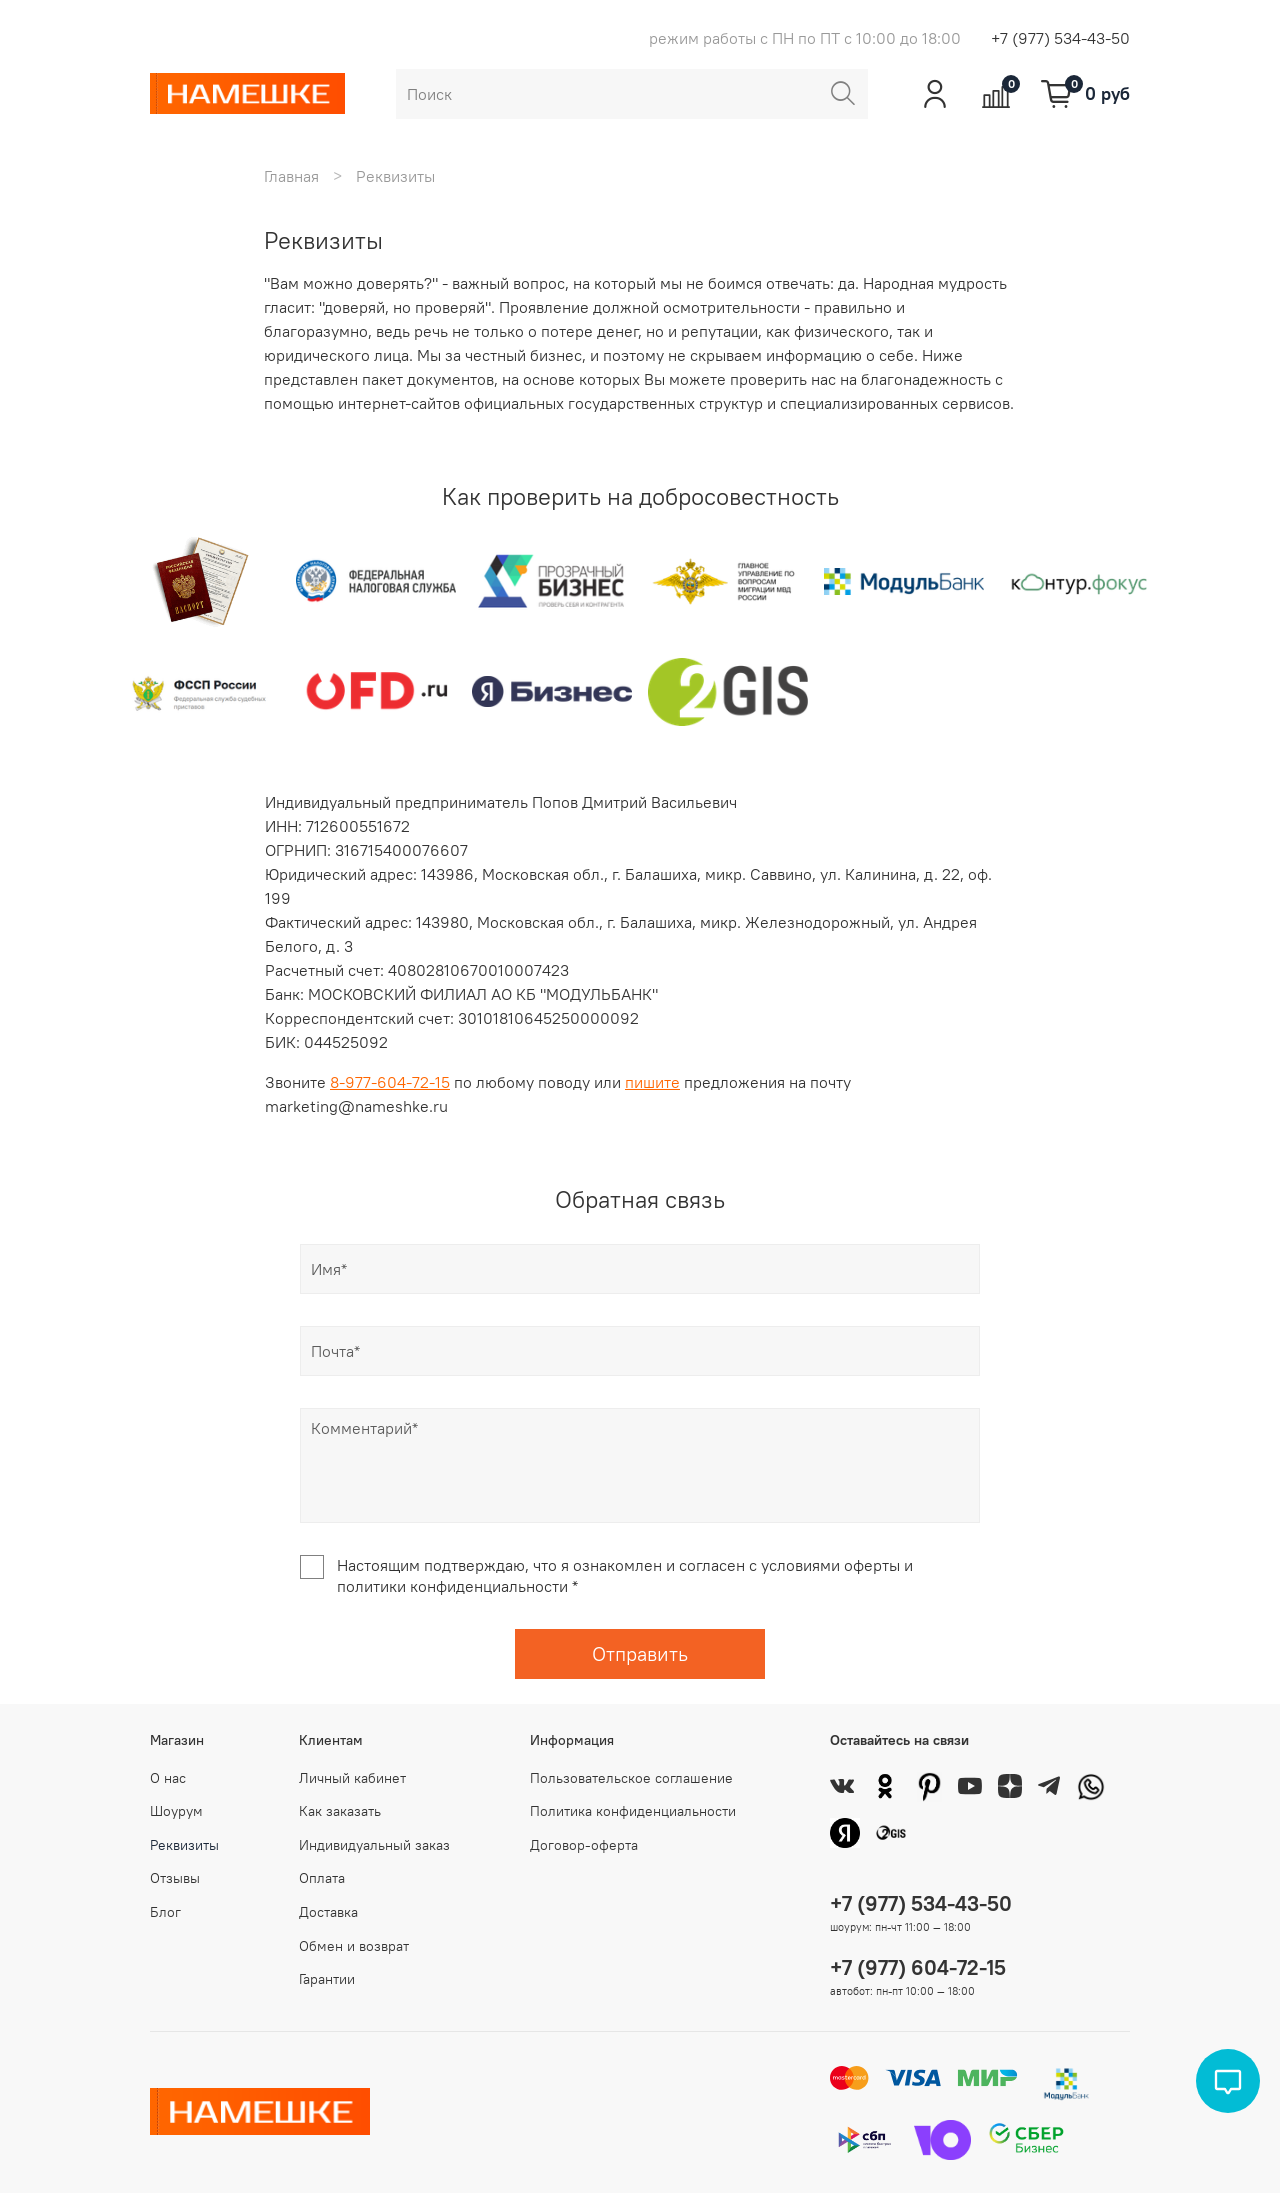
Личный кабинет (352, 1778)
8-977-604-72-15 (390, 1082)
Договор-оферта (584, 1845)
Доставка (328, 1912)
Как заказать (340, 1811)
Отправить (640, 1653)
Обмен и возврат (354, 1946)
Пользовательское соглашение (631, 1778)
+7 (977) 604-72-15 (918, 1967)
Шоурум (176, 1811)
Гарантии (327, 1979)
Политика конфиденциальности (633, 1811)
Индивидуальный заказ (374, 1845)
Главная (291, 176)
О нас (168, 1778)
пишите (652, 1082)
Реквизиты (184, 1845)
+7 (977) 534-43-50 (1060, 38)
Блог (165, 1912)
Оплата (322, 1878)
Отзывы (175, 1878)
